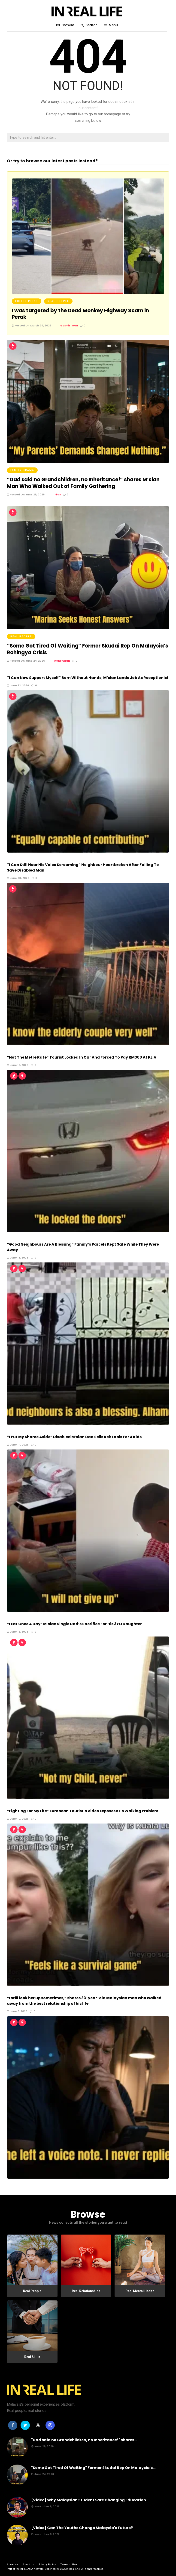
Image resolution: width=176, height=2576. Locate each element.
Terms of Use (68, 2564)
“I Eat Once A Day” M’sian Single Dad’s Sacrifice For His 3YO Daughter (74, 1624)
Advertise (12, 2564)
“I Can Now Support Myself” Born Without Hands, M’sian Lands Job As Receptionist (88, 677)
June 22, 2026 (18, 685)
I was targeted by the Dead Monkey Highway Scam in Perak (80, 314)
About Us (28, 2564)
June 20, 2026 (18, 878)
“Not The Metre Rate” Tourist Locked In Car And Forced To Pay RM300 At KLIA (81, 1057)
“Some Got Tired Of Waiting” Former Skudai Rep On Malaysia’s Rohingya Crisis (87, 649)
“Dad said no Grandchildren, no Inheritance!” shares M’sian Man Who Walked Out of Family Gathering (83, 483)
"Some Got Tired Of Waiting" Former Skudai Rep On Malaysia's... (93, 2467)
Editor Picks (26, 301)
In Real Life (73, 2568)
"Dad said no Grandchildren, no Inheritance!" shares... (84, 2440)
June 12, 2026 (17, 1631)
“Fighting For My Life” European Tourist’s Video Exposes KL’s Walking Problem (82, 1811)
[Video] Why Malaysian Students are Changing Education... (90, 2500)
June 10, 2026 (17, 1819)
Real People (58, 301)
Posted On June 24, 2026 (26, 661)
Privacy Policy (47, 2564)
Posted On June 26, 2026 (26, 494)
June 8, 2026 (17, 2011)
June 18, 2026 (17, 1065)
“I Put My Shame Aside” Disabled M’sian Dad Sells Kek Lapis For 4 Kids (74, 1437)
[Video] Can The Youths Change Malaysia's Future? (82, 2527)
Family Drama (22, 470)
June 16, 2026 (17, 1257)
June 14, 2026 (17, 1444)
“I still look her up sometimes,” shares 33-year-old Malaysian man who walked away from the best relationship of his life (84, 2000)
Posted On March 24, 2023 (31, 325)
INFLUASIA (26, 2568)
